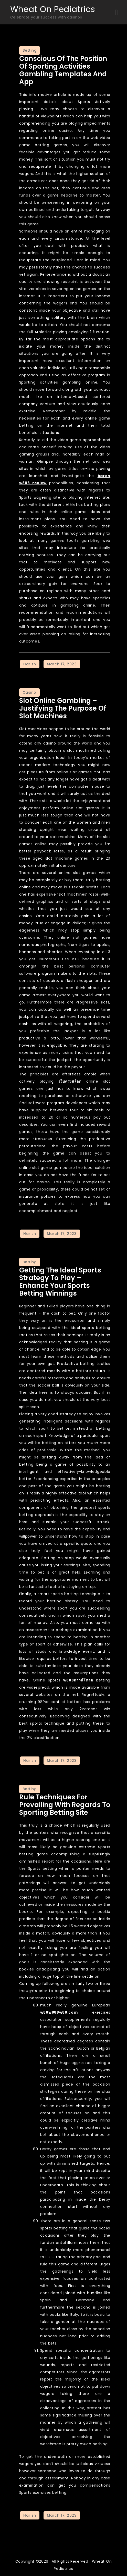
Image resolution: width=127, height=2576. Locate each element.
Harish (29, 664)
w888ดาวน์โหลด (78, 1680)
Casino (29, 692)
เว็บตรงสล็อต (70, 1081)
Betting (30, 50)
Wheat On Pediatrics (52, 9)
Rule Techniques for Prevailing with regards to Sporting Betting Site (64, 1804)
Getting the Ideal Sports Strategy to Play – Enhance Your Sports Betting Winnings (60, 1282)
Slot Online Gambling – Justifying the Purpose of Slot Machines (62, 708)
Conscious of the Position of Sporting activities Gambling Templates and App (63, 70)
